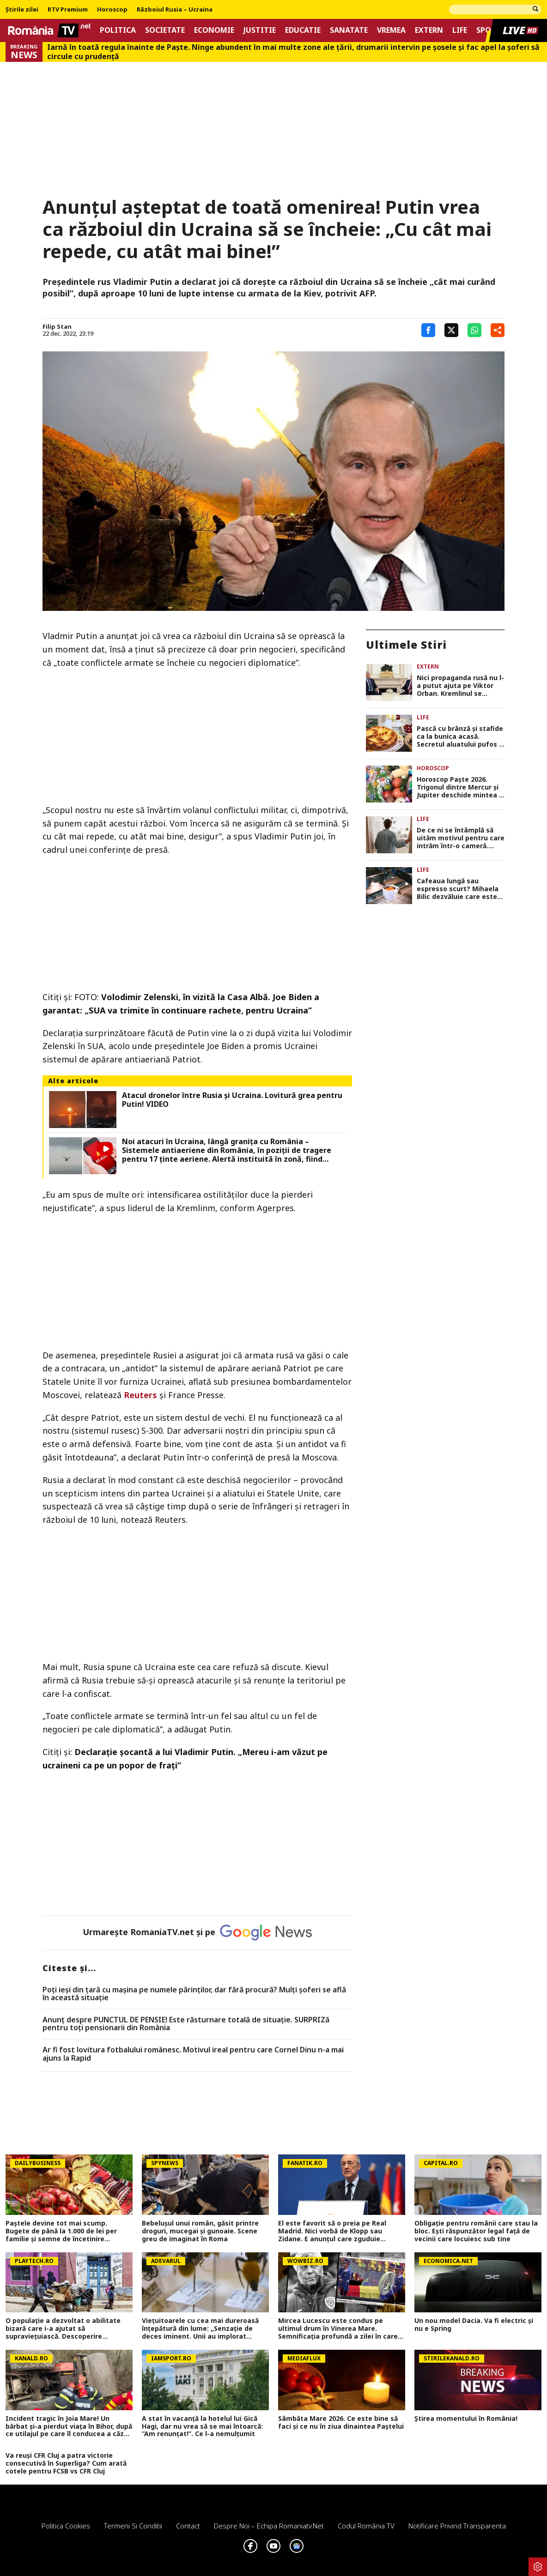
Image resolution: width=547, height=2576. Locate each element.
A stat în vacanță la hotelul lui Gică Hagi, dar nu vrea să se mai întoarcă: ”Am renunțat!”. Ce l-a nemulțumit (202, 2426)
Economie (214, 30)
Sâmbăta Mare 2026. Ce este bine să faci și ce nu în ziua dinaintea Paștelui (341, 2423)
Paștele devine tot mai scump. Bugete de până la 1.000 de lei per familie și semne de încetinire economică (61, 2231)
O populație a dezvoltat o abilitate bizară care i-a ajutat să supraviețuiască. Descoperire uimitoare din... (63, 2328)
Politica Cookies (66, 2526)
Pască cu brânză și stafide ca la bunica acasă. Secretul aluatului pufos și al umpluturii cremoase (460, 736)
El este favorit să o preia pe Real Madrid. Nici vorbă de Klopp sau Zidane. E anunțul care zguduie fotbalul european (332, 2231)
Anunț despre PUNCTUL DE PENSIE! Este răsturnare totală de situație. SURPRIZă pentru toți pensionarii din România (186, 2024)
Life (459, 30)
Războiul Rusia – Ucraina (175, 9)
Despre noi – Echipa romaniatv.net (269, 2526)
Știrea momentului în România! (465, 2419)
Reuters (139, 1394)
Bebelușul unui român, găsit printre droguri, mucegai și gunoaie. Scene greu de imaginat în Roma (200, 2231)
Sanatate (349, 30)
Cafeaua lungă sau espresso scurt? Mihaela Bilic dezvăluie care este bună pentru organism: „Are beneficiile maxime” (458, 888)
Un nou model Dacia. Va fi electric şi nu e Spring (473, 2325)
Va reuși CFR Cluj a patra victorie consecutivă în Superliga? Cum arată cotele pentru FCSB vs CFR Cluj (66, 2463)
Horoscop (112, 9)
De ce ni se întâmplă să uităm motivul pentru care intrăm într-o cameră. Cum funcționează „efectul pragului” (460, 838)
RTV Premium (68, 9)
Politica (118, 30)
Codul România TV (366, 2526)
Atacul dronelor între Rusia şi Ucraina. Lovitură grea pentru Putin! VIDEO (232, 1100)
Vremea (391, 30)
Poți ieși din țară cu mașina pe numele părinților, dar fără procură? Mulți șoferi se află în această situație (194, 1994)
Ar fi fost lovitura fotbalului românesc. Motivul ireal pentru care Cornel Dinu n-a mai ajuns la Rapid (193, 2054)
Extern (429, 30)
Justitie (259, 30)
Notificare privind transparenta (457, 2526)
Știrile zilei (22, 9)
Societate (165, 30)
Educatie (303, 30)
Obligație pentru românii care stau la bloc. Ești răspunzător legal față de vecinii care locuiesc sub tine (476, 2231)
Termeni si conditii (133, 2526)
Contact (188, 2526)
